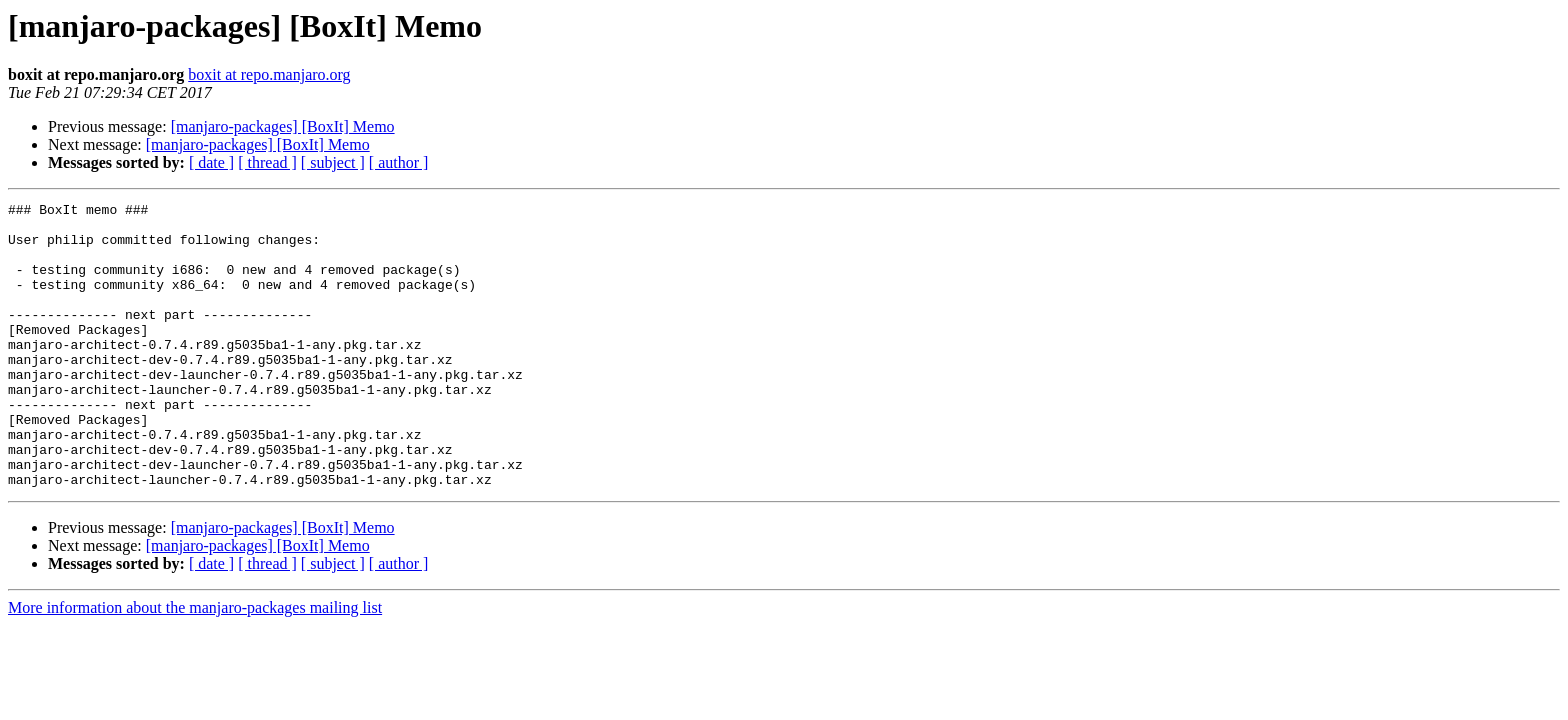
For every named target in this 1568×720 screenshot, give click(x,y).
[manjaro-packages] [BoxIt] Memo (283, 126)
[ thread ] (267, 162)
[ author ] (399, 162)
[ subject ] (333, 162)
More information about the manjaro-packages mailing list (195, 664)
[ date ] (211, 162)
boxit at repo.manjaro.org (269, 74)
